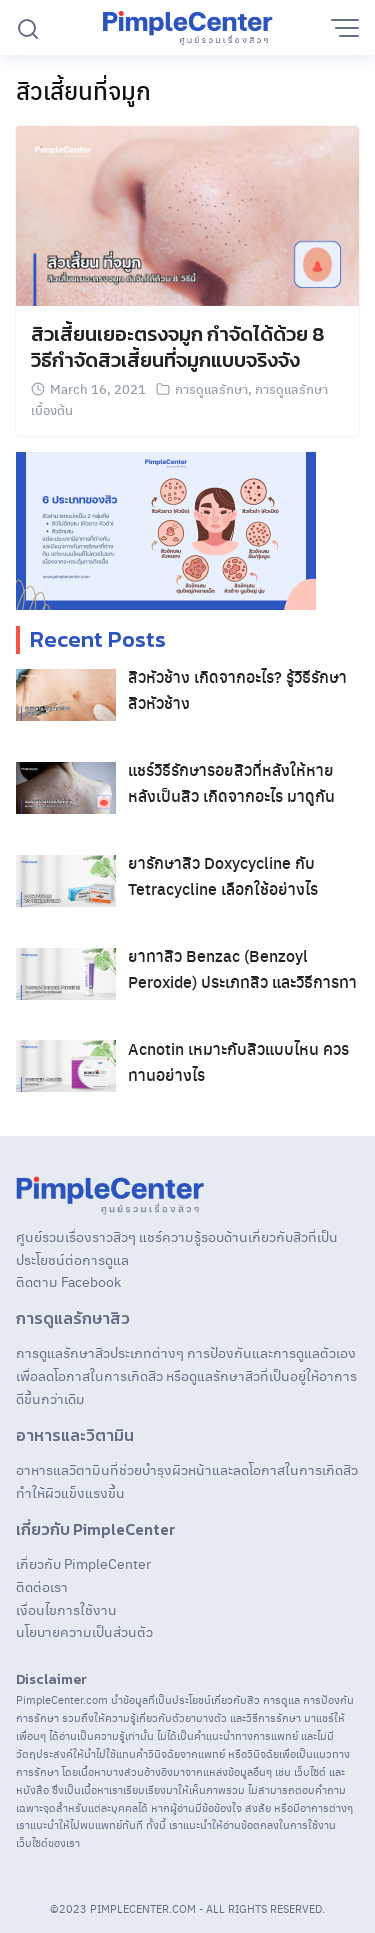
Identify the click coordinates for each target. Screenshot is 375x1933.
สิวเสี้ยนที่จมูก (83, 90)
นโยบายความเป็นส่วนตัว (84, 1631)
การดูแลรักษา (211, 388)
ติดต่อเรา (42, 1586)
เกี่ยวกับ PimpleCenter (83, 1563)
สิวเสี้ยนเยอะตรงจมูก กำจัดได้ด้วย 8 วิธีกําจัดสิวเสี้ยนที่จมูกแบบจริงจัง (177, 347)
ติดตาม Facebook (68, 1281)
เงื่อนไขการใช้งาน (66, 1609)
